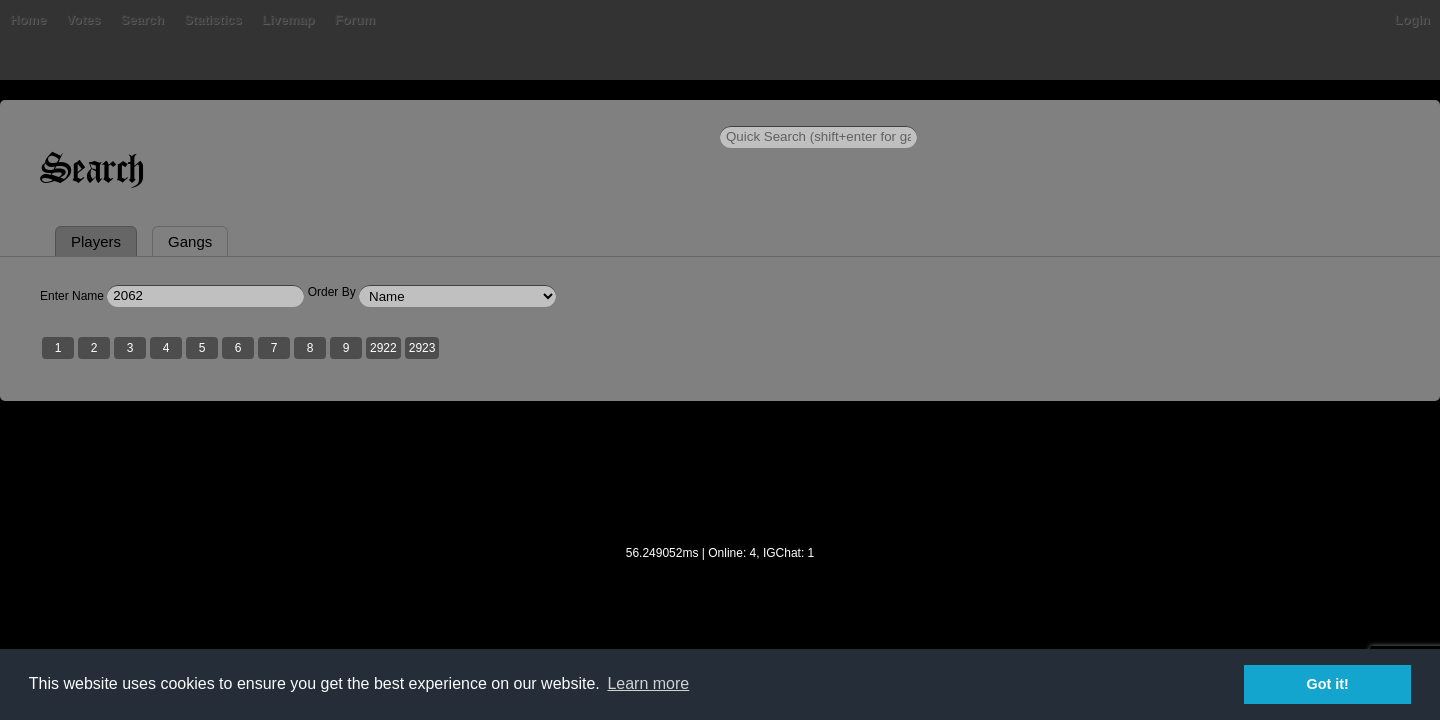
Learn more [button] (648, 683)
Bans (302, 114)
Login (1192, 114)
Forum (626, 114)
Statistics (485, 114)
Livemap (560, 114)
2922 (603, 443)
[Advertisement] (720, 581)
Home (248, 114)
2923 (642, 443)
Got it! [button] (1328, 684)
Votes (355, 114)
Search (413, 114)
